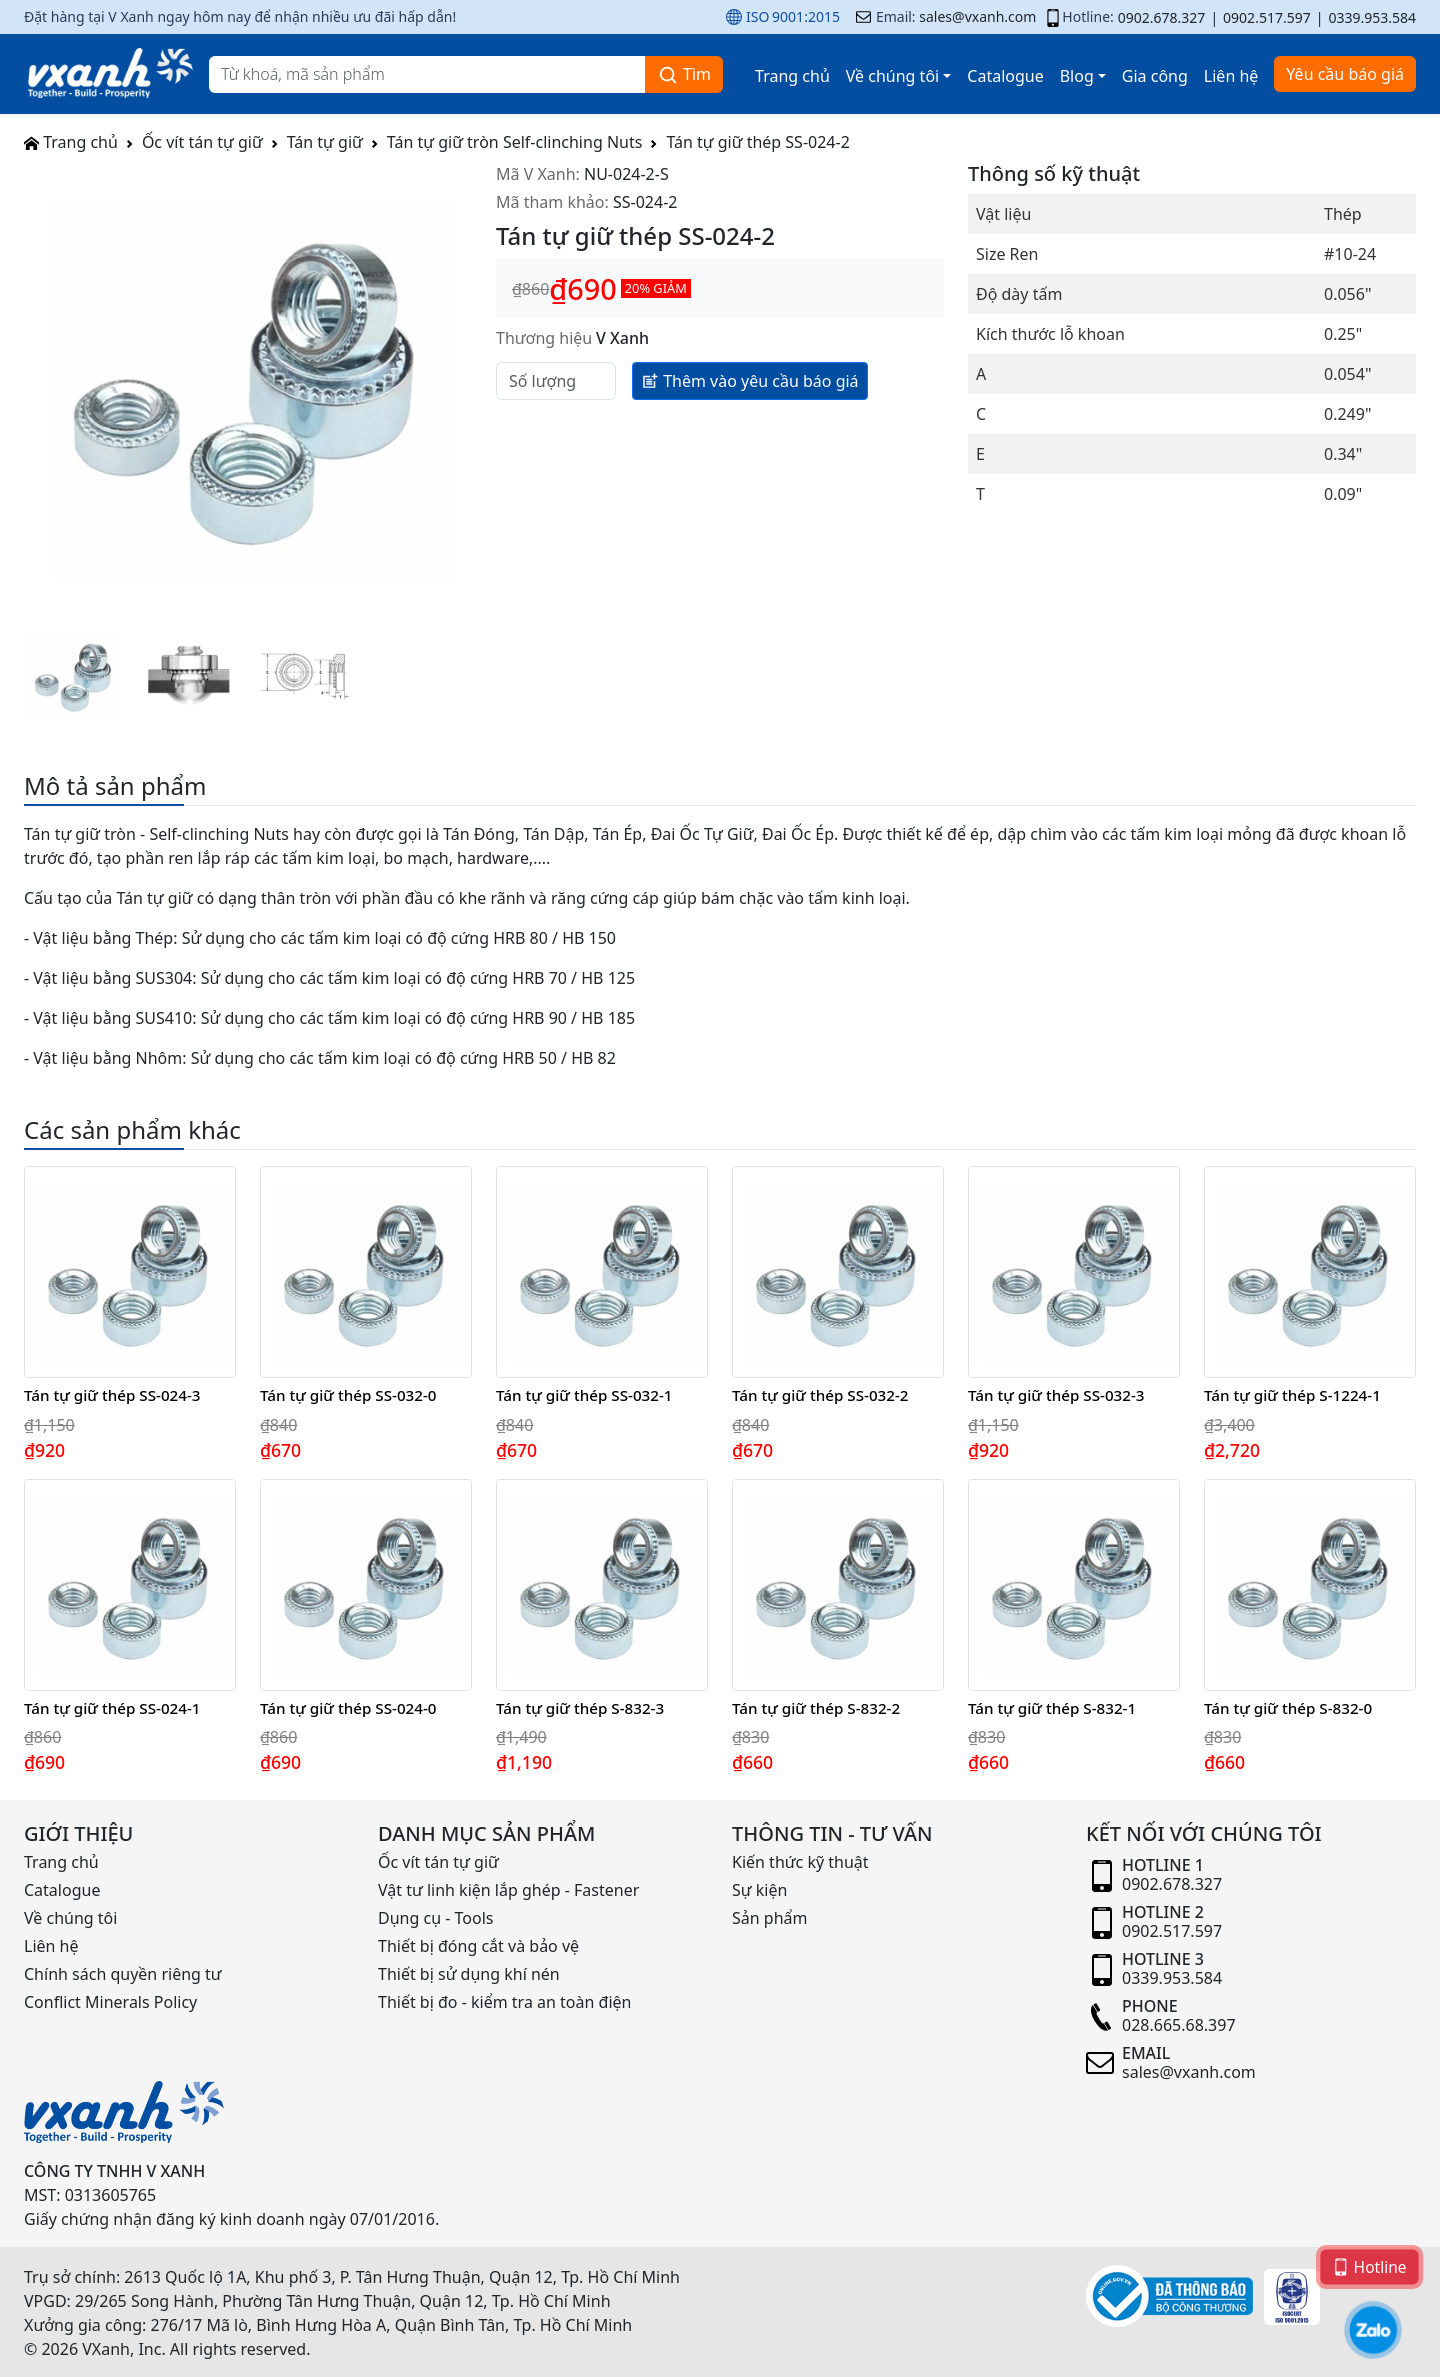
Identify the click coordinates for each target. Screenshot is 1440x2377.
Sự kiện (759, 1890)
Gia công (1155, 76)
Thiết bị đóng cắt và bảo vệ (478, 1946)
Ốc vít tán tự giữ (202, 142)
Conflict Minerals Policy (110, 2002)
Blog (1077, 76)
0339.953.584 (1372, 17)
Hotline (1369, 2266)
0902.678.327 (1162, 17)
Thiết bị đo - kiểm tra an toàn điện (504, 2002)
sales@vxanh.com (977, 16)
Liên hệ (1231, 76)
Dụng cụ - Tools (435, 1918)
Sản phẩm (769, 1918)
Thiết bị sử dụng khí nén (469, 1974)
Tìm (684, 74)
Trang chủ (792, 76)
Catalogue (1005, 76)
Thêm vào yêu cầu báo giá (750, 380)
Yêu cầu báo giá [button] (1345, 74)
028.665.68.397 (1179, 2025)
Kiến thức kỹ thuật (800, 1862)
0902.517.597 (1267, 17)
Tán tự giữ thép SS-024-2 (757, 142)
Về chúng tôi (892, 76)
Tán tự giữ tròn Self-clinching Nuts (515, 142)
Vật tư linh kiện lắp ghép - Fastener (508, 1890)
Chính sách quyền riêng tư (123, 1974)
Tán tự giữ (325, 142)
